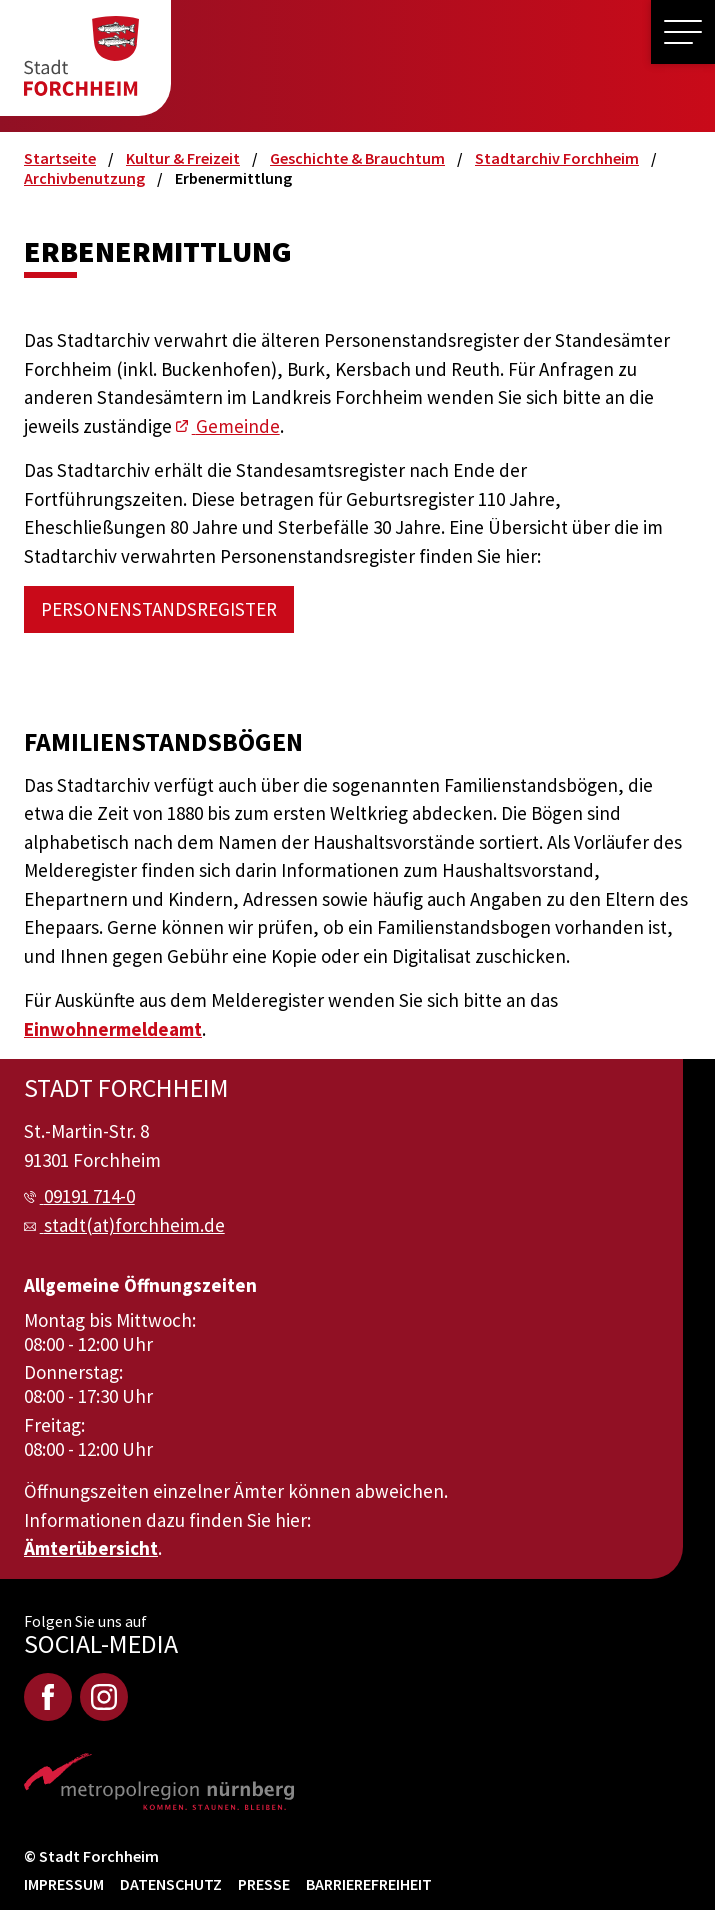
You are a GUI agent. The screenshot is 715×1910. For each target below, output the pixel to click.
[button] (683, 32)
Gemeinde (238, 426)
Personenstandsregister (159, 609)
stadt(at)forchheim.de (134, 1225)
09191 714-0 (89, 1196)
